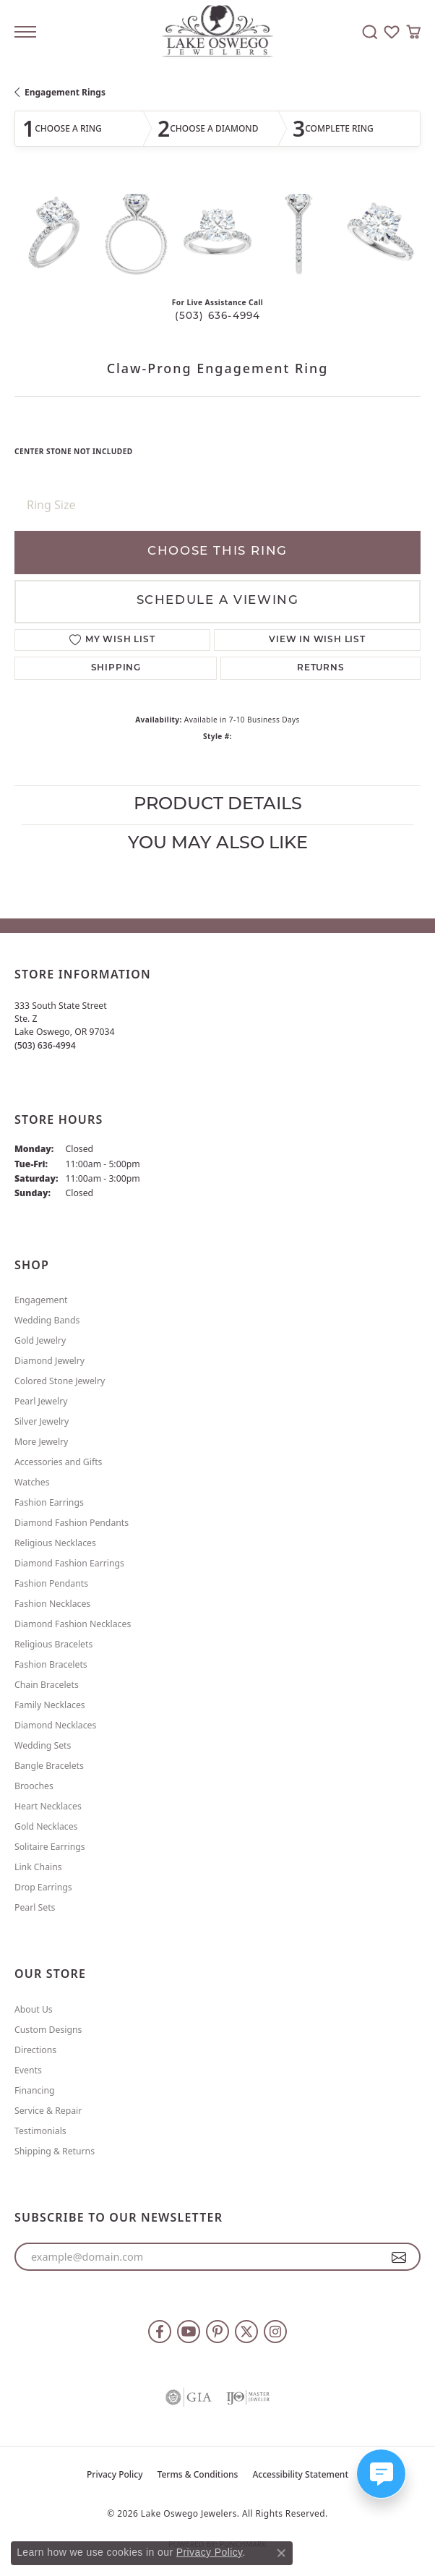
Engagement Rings (65, 92)
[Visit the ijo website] (248, 2397)
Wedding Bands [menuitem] (46, 1320)
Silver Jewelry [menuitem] (41, 1421)
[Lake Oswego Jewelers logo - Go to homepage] (218, 32)
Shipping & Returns (54, 2151)
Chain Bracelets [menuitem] (46, 1685)
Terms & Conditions (198, 2474)
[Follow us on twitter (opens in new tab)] (246, 2331)
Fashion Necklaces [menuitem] (52, 1604)
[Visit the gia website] (188, 2397)
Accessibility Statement (300, 2474)
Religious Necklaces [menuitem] (55, 1543)
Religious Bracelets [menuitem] (53, 1644)
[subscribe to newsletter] (399, 2257)
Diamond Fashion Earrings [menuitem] (69, 1563)
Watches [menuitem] (32, 1482)
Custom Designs (48, 2029)
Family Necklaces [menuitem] (49, 1705)
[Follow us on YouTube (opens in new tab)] (188, 2331)
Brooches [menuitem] (33, 1786)
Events (28, 2070)
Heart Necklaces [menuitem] (48, 1806)
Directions (35, 2050)
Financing (34, 2090)
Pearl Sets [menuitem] (34, 1907)
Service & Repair (48, 2110)
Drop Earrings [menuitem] (43, 1887)
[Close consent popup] (281, 2553)
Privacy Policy (115, 2474)
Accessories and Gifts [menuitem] (58, 1462)
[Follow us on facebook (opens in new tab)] (159, 2331)
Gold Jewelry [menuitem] (40, 1340)
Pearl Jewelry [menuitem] (41, 1401)
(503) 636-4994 (218, 316)
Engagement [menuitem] (41, 1300)
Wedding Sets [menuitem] (42, 1745)
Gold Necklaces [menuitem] (45, 1826)
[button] (370, 31)
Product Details (218, 805)
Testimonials (40, 2131)
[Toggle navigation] (25, 32)
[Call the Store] (45, 1045)
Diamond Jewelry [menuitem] (49, 1361)
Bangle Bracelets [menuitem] (49, 1766)
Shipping (116, 668)
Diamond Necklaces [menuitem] (55, 1725)
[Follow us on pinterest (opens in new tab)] (217, 2331)
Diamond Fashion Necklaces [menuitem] (72, 1624)
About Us (33, 2009)
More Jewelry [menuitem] (41, 1442)
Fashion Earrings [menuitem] (49, 1502)
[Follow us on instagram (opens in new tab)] (275, 2331)
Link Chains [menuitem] (38, 1867)
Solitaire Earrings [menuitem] (49, 1847)
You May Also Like (218, 844)
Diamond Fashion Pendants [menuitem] (71, 1523)
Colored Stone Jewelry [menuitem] (59, 1381)
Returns (321, 668)
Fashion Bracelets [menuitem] (50, 1664)
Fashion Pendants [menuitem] (51, 1583)
